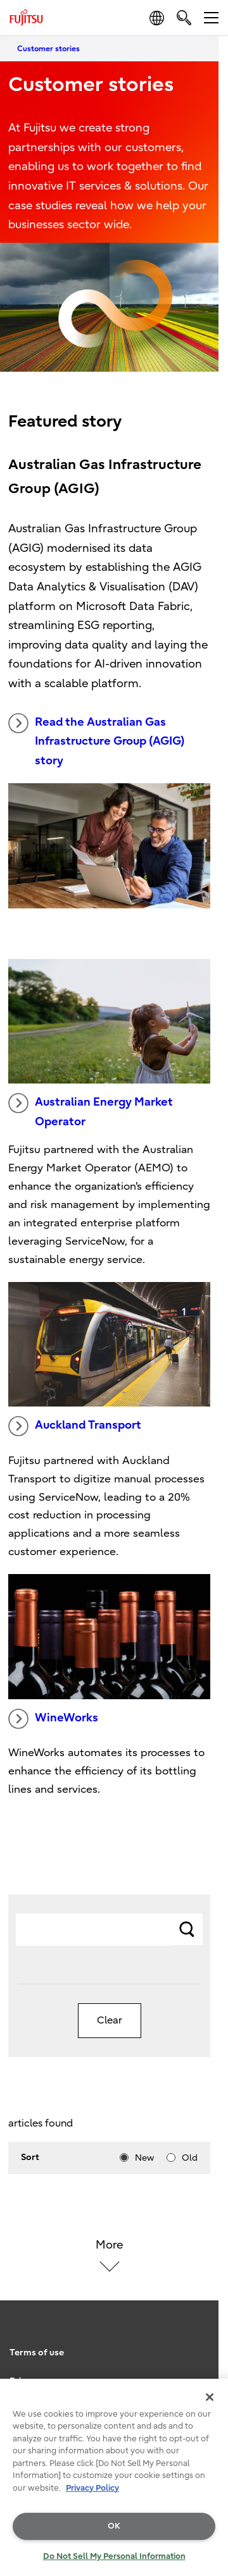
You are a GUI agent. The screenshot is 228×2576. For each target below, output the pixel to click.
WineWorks (53, 1719)
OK (114, 2525)
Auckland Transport (74, 1426)
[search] (184, 17)
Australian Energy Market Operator (90, 1110)
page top (206, 2326)
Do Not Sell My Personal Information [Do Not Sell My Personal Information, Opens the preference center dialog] (114, 2556)
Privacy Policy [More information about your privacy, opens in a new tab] (92, 2488)
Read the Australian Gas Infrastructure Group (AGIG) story (96, 740)
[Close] (210, 2397)
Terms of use (37, 2352)
